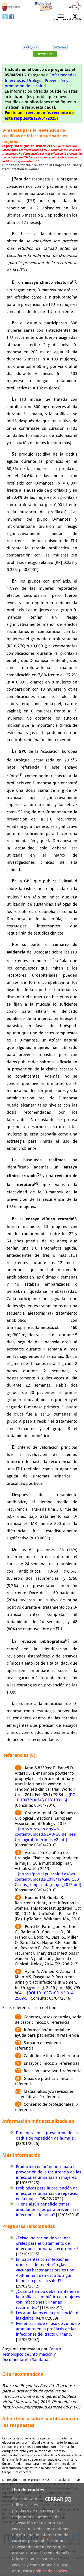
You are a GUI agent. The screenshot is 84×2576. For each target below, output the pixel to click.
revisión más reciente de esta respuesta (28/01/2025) (39, 115)
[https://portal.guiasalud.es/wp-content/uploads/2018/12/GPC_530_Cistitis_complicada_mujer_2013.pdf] (48, 1879)
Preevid (17, 29)
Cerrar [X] (58, 2499)
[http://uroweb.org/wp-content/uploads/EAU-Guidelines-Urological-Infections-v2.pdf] (46, 1834)
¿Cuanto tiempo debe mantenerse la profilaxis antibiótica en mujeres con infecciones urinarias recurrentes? (48, 2299)
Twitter (5, 16)
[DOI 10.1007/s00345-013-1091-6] (46, 1797)
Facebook (11, 16)
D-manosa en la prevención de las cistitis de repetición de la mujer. (47, 2135)
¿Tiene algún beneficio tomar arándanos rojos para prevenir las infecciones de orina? (47, 2209)
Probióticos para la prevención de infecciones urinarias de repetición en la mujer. (48, 2193)
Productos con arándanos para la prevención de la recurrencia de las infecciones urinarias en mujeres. (48, 2172)
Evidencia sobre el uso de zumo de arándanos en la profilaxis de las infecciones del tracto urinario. (48, 2329)
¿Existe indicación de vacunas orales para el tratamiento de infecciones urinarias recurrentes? (47, 2243)
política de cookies (50, 2571)
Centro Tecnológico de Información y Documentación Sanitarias (31, 2354)
